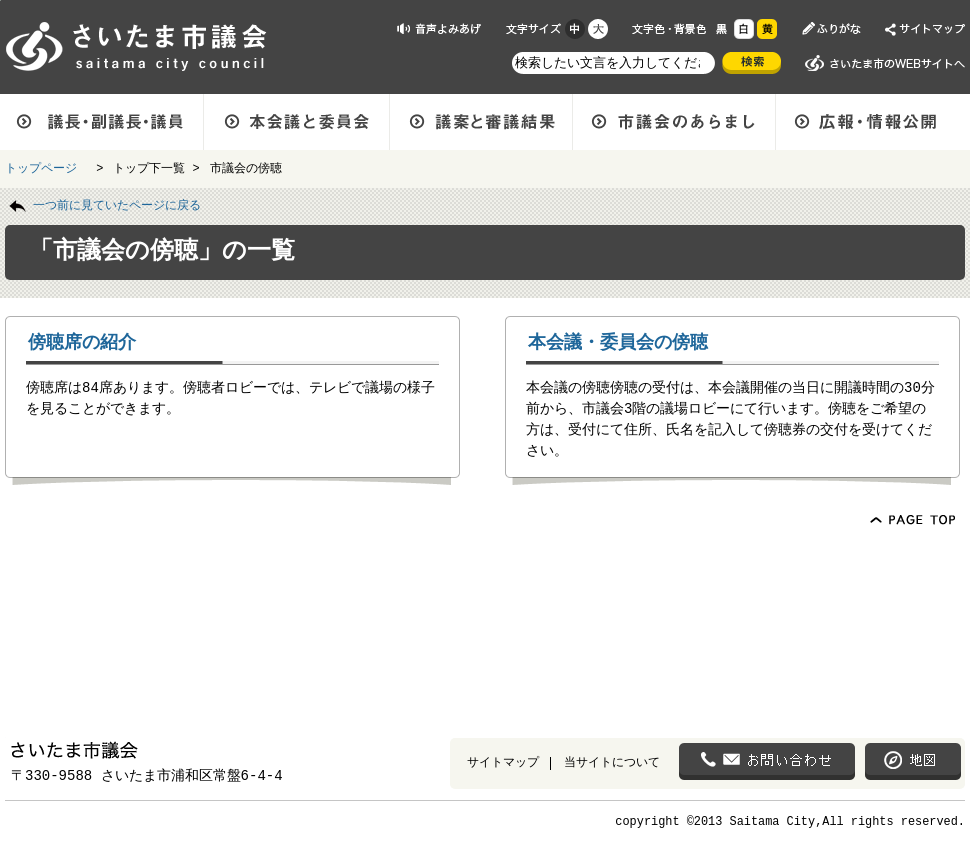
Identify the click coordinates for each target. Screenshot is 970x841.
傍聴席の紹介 (82, 341)
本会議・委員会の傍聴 (618, 341)
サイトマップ (503, 761)
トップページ (44, 167)
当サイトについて (612, 761)
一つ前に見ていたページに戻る (117, 204)
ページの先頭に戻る (0, 0)
